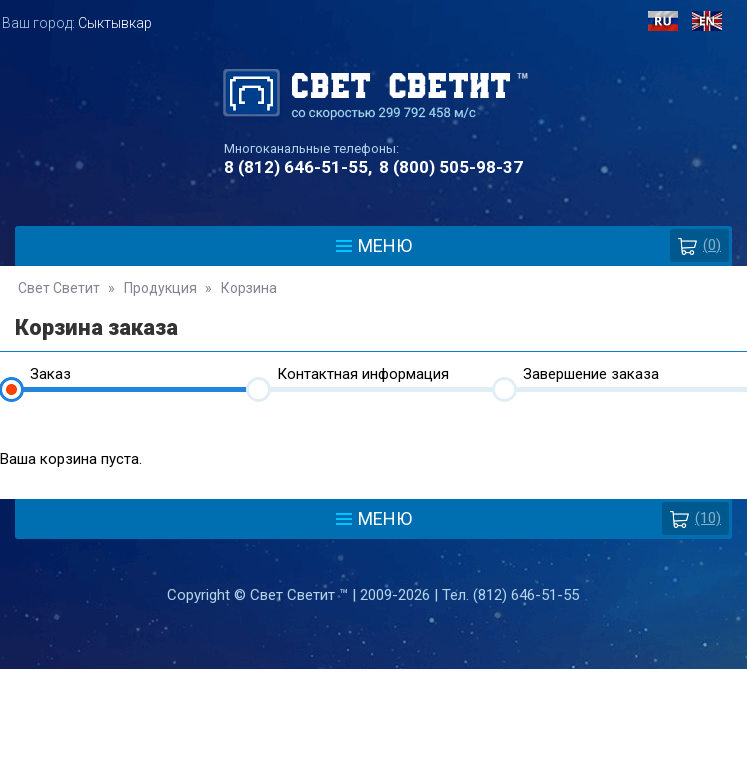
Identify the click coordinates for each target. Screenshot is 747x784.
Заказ (50, 374)
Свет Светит (59, 288)
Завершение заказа (591, 374)
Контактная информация (363, 374)
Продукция (160, 288)
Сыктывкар (115, 23)
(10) (695, 518)
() (699, 245)
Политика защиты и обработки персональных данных (373, 686)
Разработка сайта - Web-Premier (373, 776)
